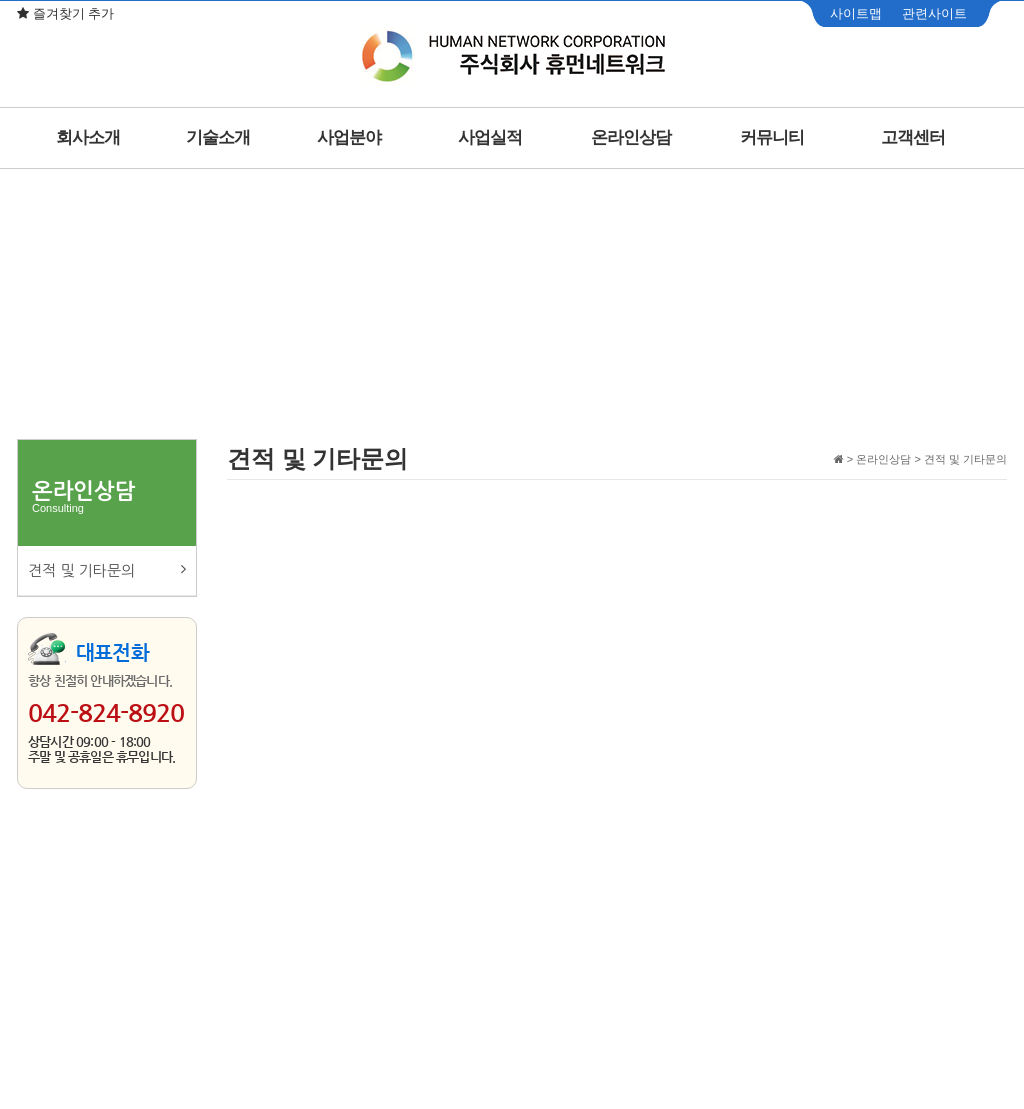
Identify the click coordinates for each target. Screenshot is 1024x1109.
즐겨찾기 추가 (65, 13)
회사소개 (88, 137)
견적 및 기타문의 (107, 569)
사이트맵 (856, 13)
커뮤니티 (772, 137)
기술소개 (218, 137)
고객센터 (913, 137)
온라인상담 (631, 137)
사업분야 (349, 137)
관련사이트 (934, 13)
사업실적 (490, 137)
